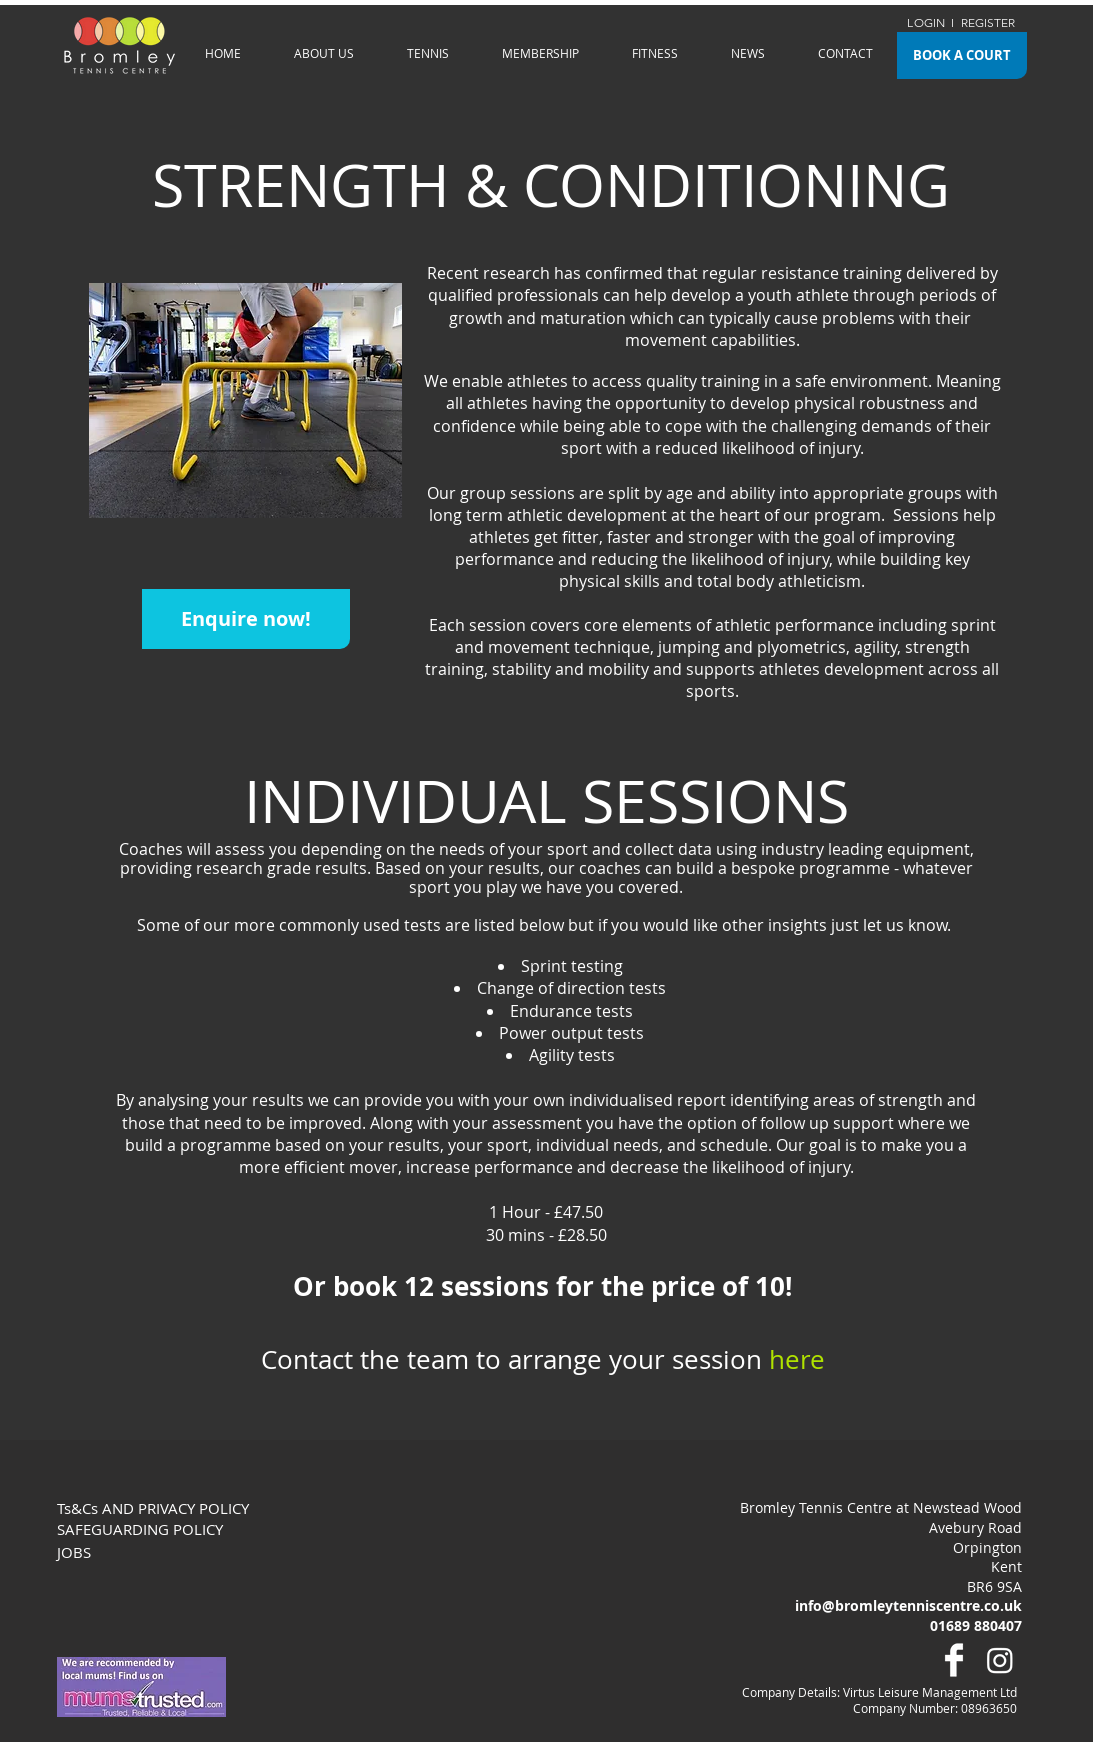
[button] (324, 53)
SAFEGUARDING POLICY (140, 1529)
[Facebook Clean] (954, 1660)
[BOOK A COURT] (962, 55)
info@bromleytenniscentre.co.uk (908, 1605)
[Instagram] (1000, 1660)
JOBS (74, 1552)
